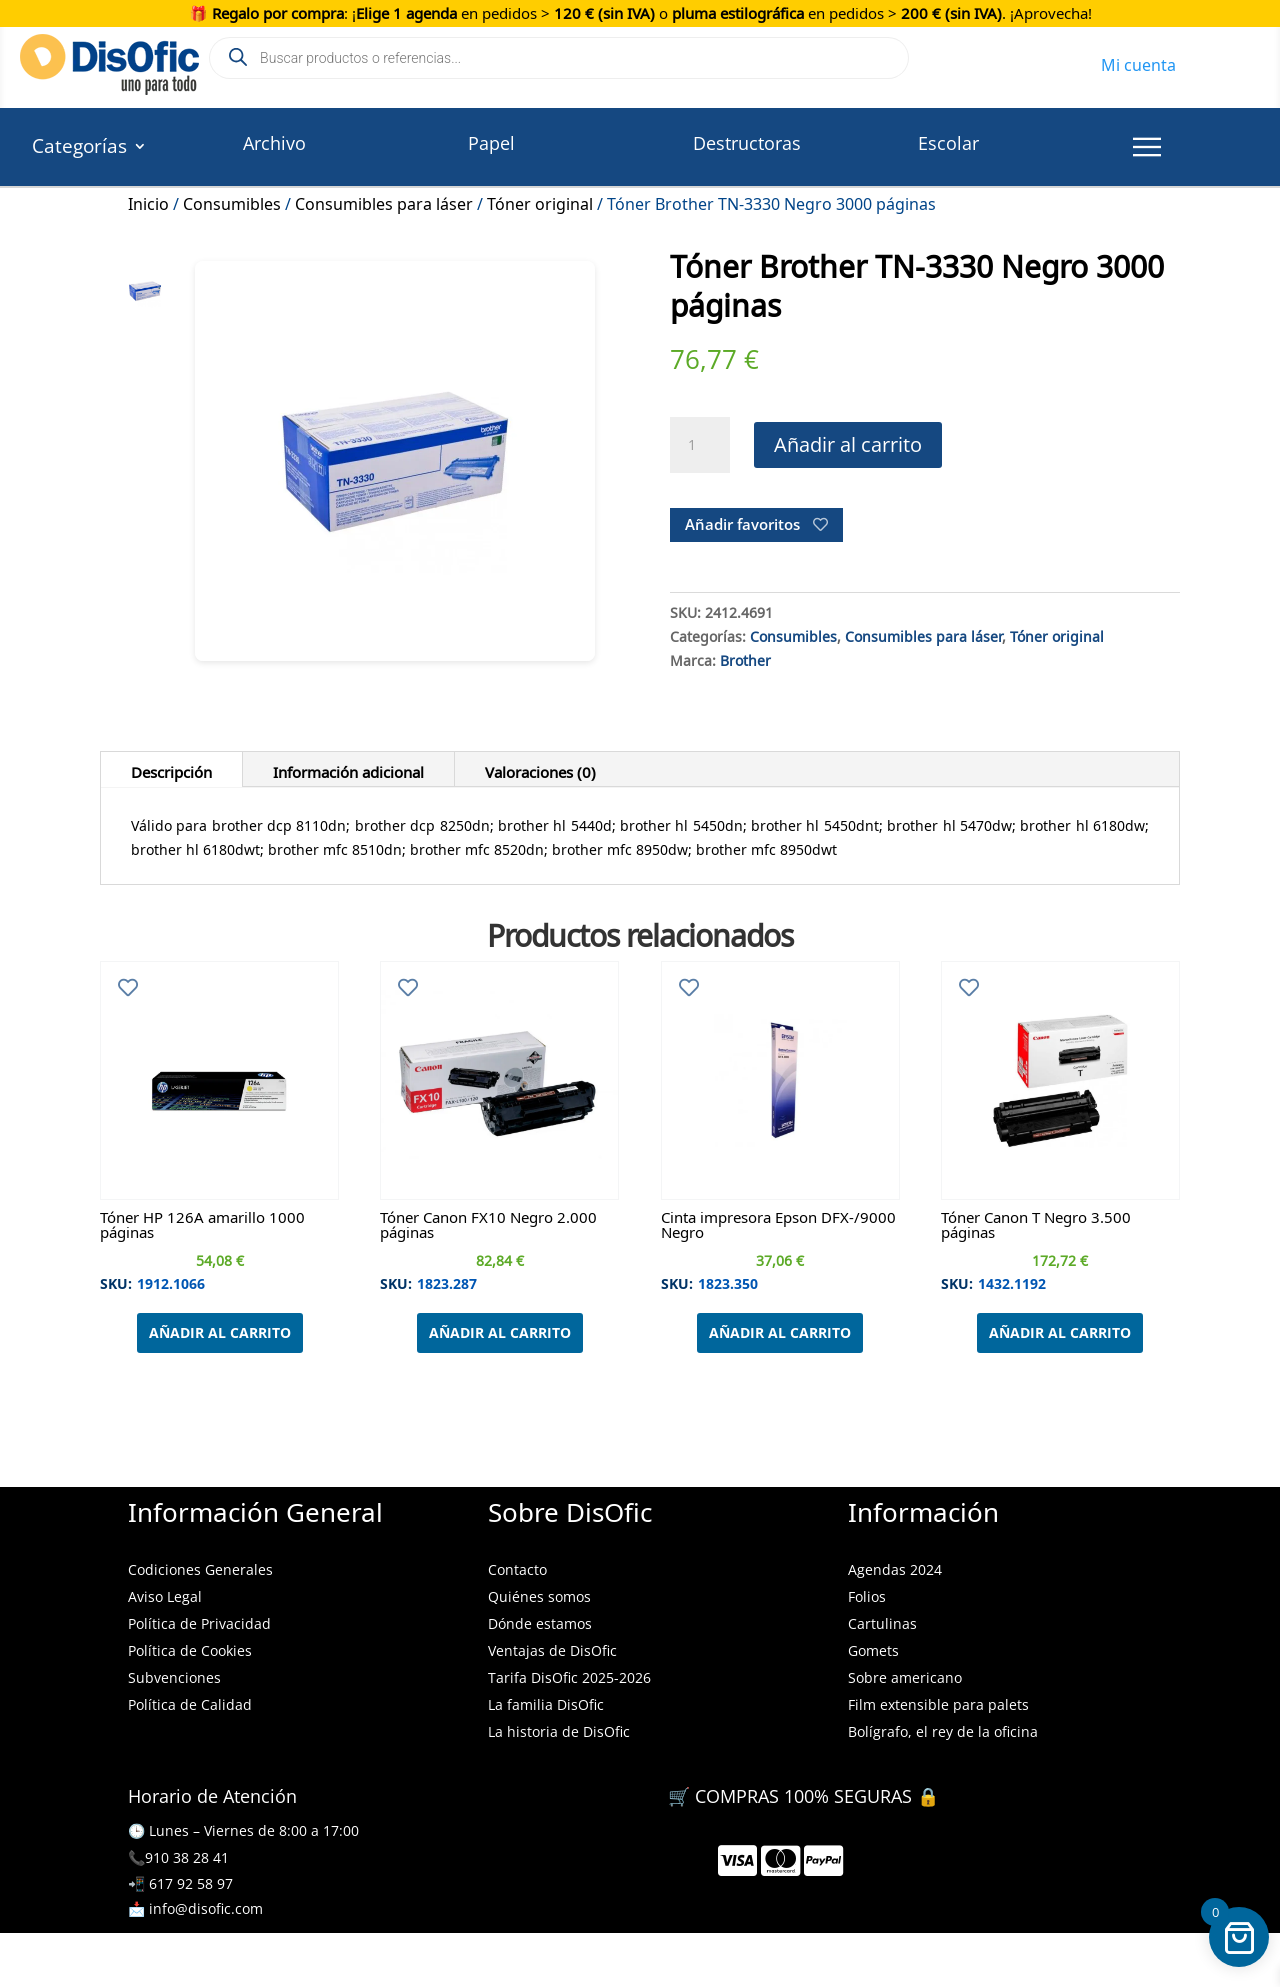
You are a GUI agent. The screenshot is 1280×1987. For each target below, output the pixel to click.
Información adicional (348, 769)
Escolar (948, 143)
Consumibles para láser (384, 201)
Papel (491, 143)
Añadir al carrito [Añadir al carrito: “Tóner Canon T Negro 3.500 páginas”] (1060, 1332)
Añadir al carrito (848, 444)
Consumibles (232, 201)
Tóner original (540, 201)
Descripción (171, 769)
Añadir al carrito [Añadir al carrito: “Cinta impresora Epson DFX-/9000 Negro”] (780, 1332)
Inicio (148, 201)
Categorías (79, 149)
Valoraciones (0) (540, 769)
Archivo (274, 143)
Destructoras (747, 143)
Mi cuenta (1138, 62)
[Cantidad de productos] (700, 445)
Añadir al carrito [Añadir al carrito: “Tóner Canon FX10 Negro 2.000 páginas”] (500, 1332)
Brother (745, 658)
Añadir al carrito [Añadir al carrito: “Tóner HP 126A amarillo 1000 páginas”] (220, 1332)
